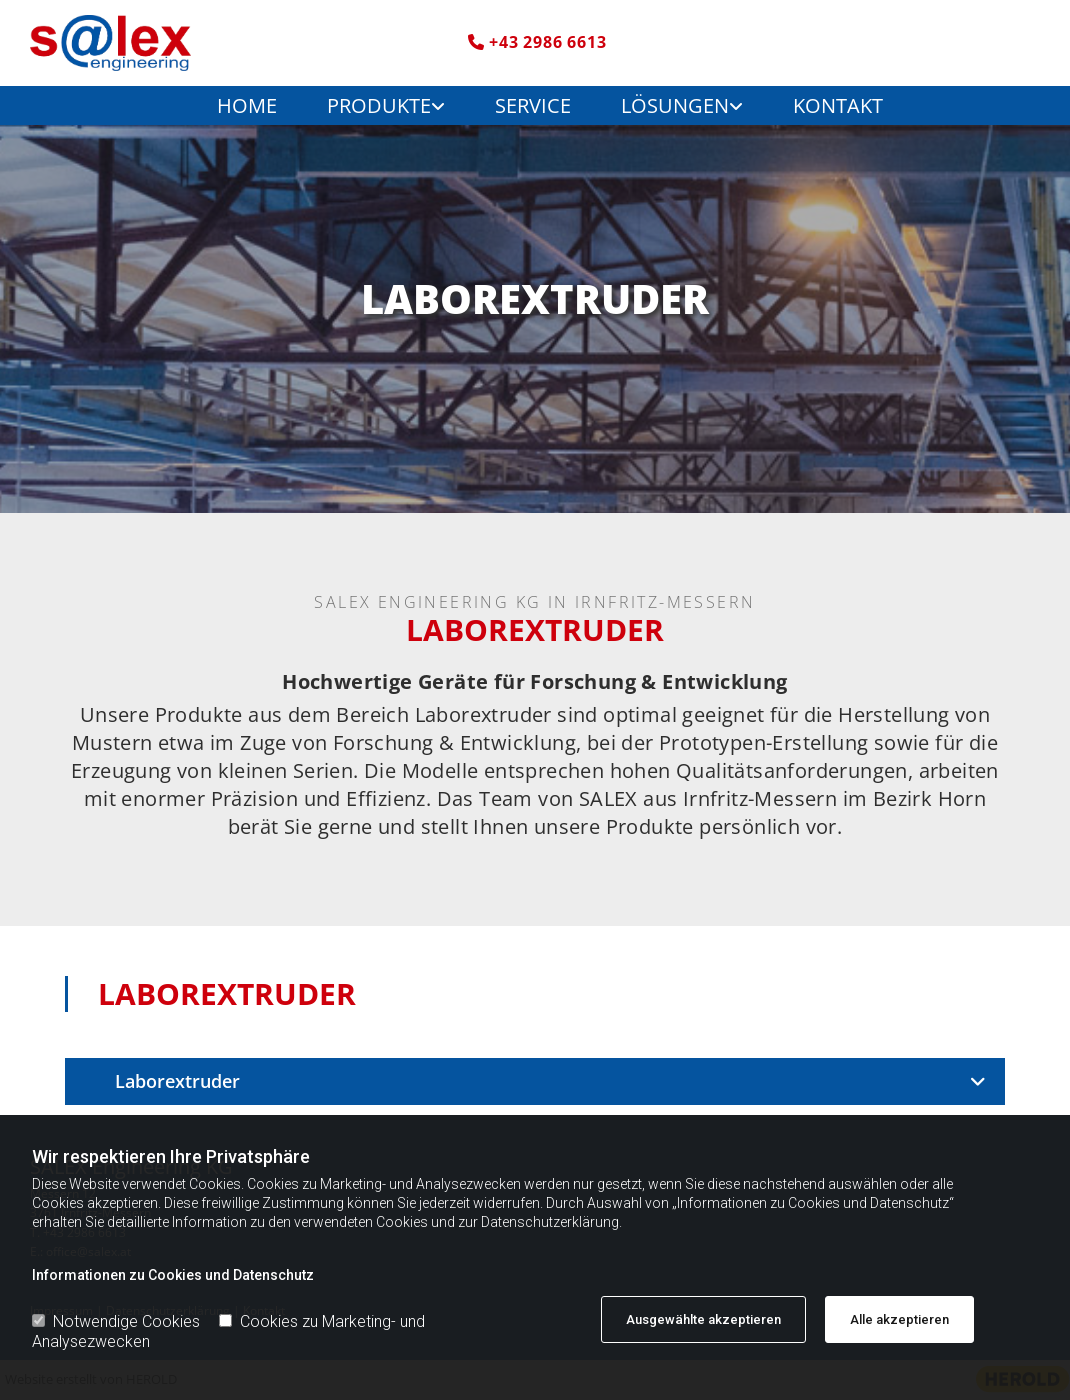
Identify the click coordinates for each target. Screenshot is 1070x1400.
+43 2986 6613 (547, 42)
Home (247, 105)
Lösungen (675, 105)
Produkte (379, 105)
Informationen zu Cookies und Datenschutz (173, 1275)
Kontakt (838, 105)
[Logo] (145, 43)
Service (533, 105)
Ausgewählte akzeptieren (703, 1319)
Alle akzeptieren (899, 1319)
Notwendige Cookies (116, 1321)
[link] (371, 105)
